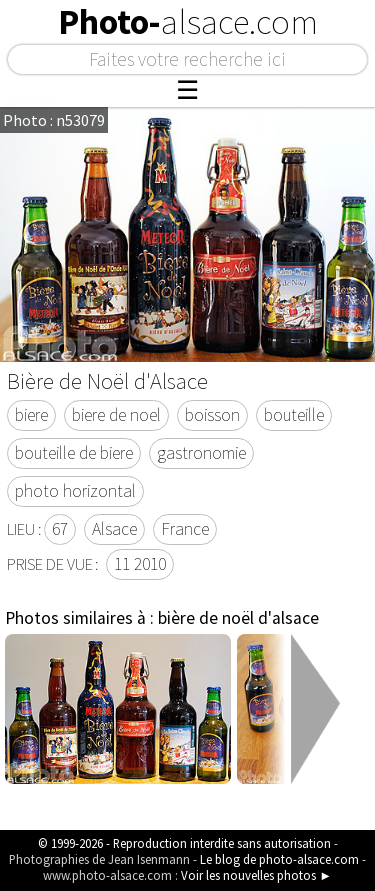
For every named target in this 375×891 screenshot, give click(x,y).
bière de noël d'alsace (238, 618)
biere (31, 415)
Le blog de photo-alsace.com (279, 859)
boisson (212, 415)
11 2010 (140, 564)
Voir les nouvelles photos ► (256, 875)
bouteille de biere (74, 453)
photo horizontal (75, 491)
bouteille (294, 415)
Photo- (188, 22)
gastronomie (201, 453)
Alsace (114, 529)
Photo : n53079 (54, 120)
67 (60, 529)
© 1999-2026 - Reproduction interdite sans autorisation (184, 843)
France (185, 529)
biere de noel (116, 415)
